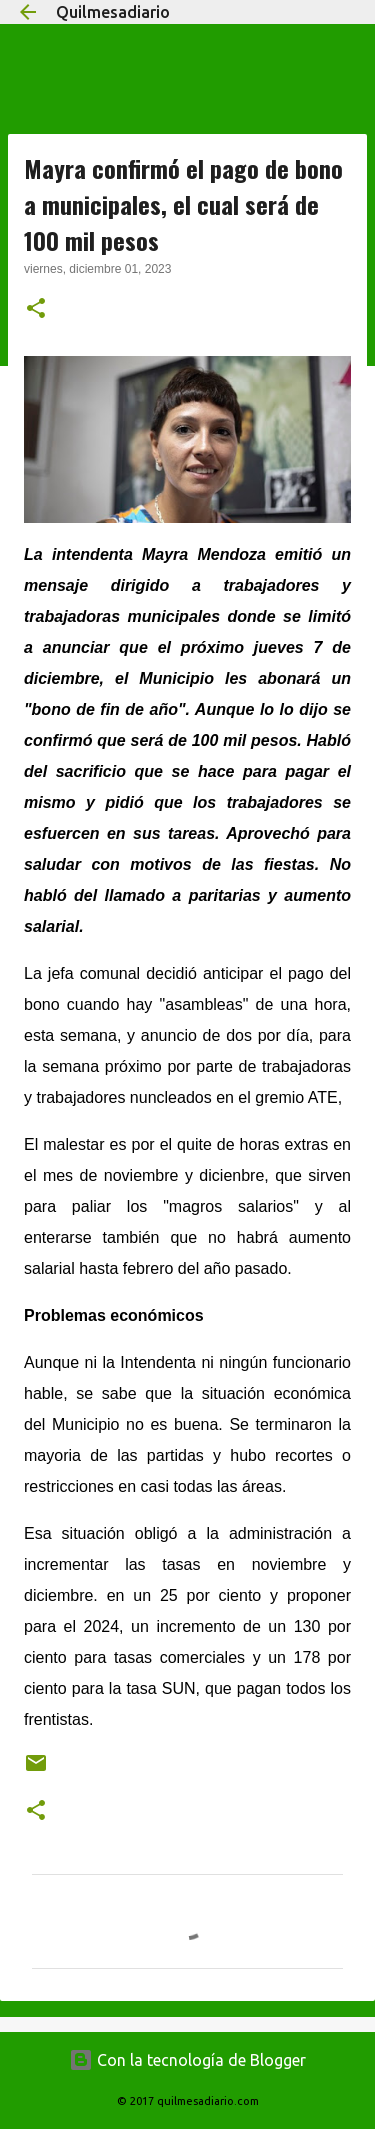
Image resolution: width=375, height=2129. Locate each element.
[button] (36, 310)
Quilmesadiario (113, 12)
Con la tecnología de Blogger (187, 2060)
